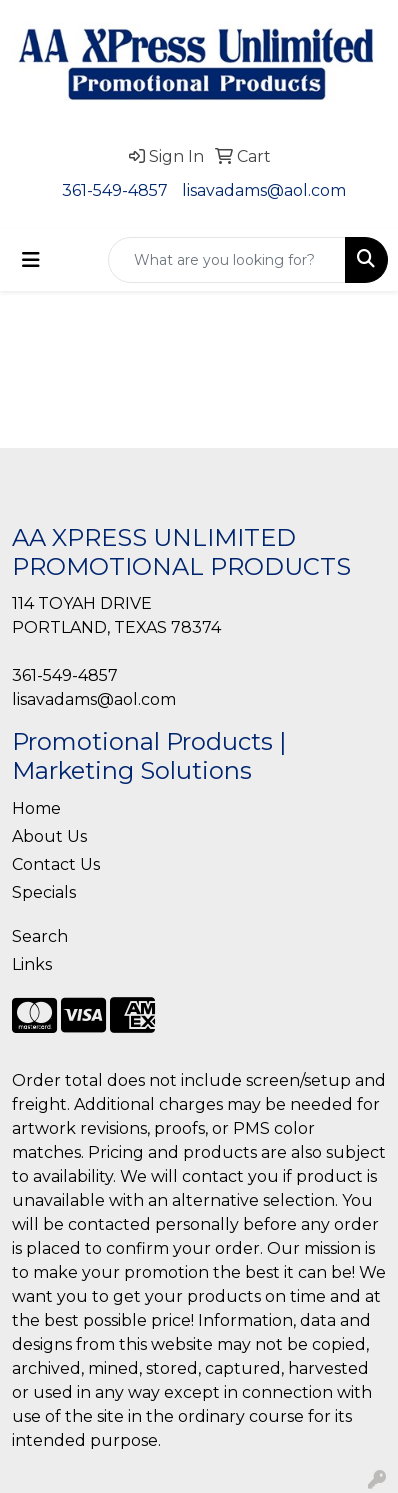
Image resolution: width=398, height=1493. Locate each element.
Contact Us (56, 864)
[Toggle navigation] (31, 260)
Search (40, 936)
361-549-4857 (115, 190)
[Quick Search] (227, 260)
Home (36, 808)
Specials (44, 892)
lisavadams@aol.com (264, 190)
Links (32, 964)
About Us (49, 836)
